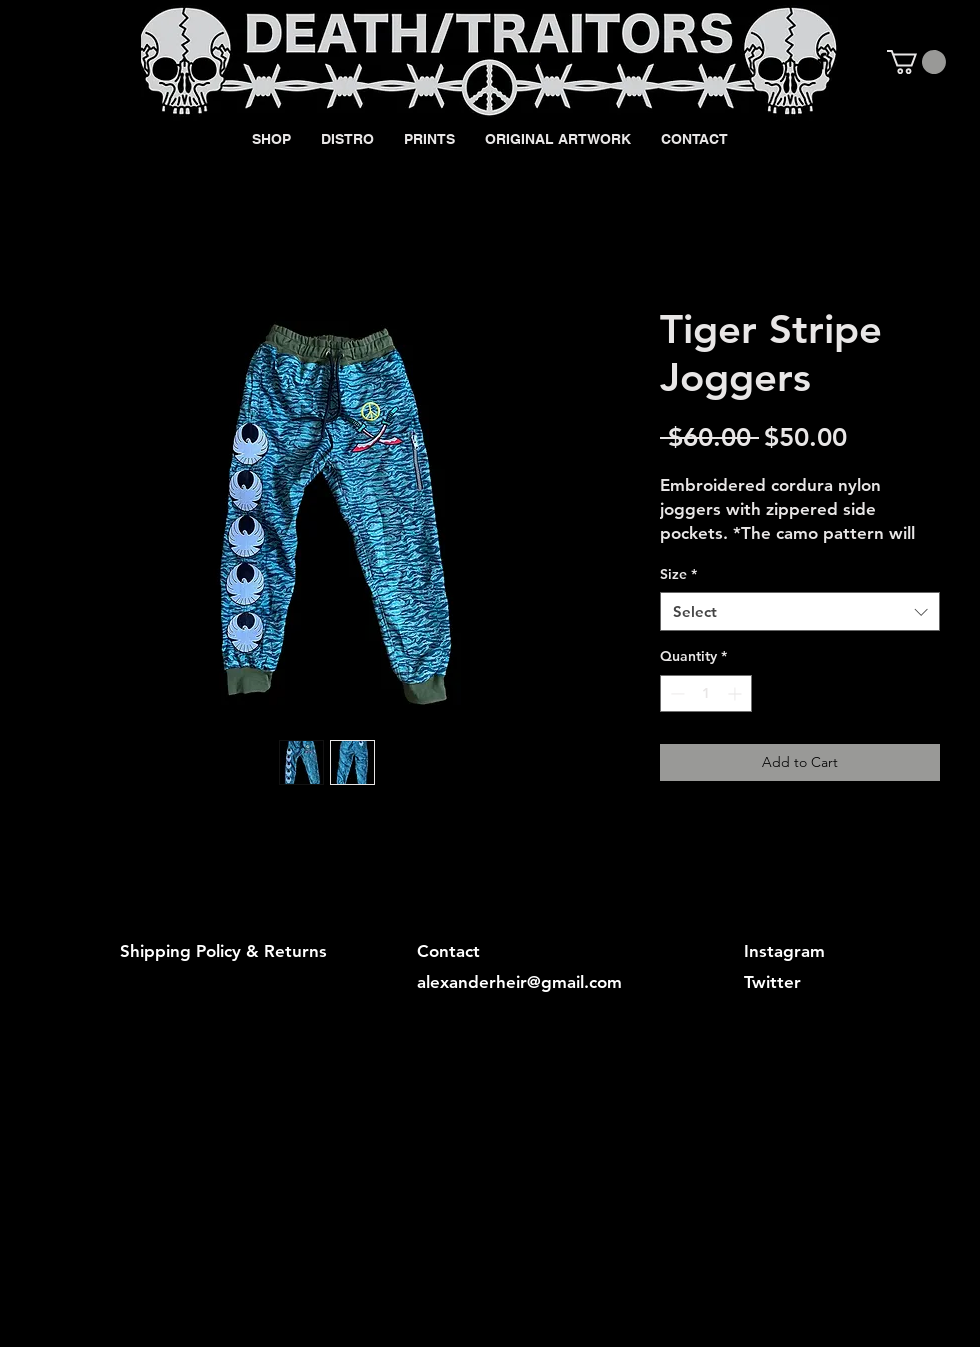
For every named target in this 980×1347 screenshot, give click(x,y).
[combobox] (800, 611)
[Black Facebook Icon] (822, 61)
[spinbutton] (706, 693)
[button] (916, 62)
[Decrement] (675, 693)
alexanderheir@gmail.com (519, 982)
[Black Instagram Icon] (856, 61)
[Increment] (736, 693)
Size (678, 574)
